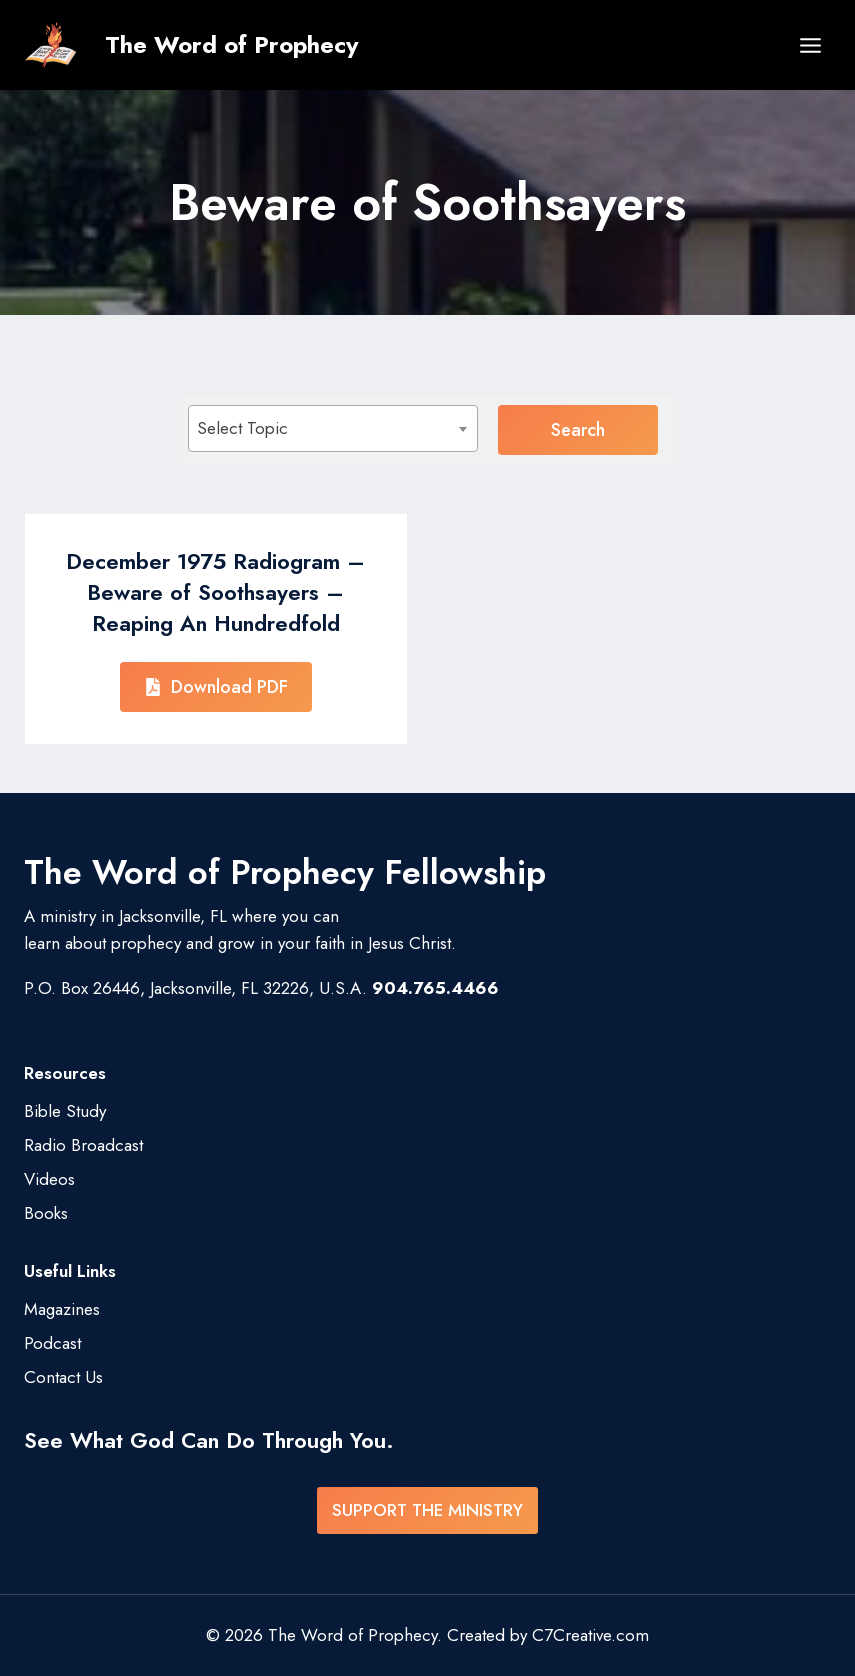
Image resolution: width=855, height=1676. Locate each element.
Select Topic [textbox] (242, 428)
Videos (49, 1179)
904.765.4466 (435, 988)
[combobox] (333, 428)
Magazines (62, 1309)
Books (46, 1213)
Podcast (52, 1343)
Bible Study (65, 1111)
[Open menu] (810, 45)
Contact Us (63, 1377)
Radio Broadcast (83, 1145)
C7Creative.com (590, 1635)
